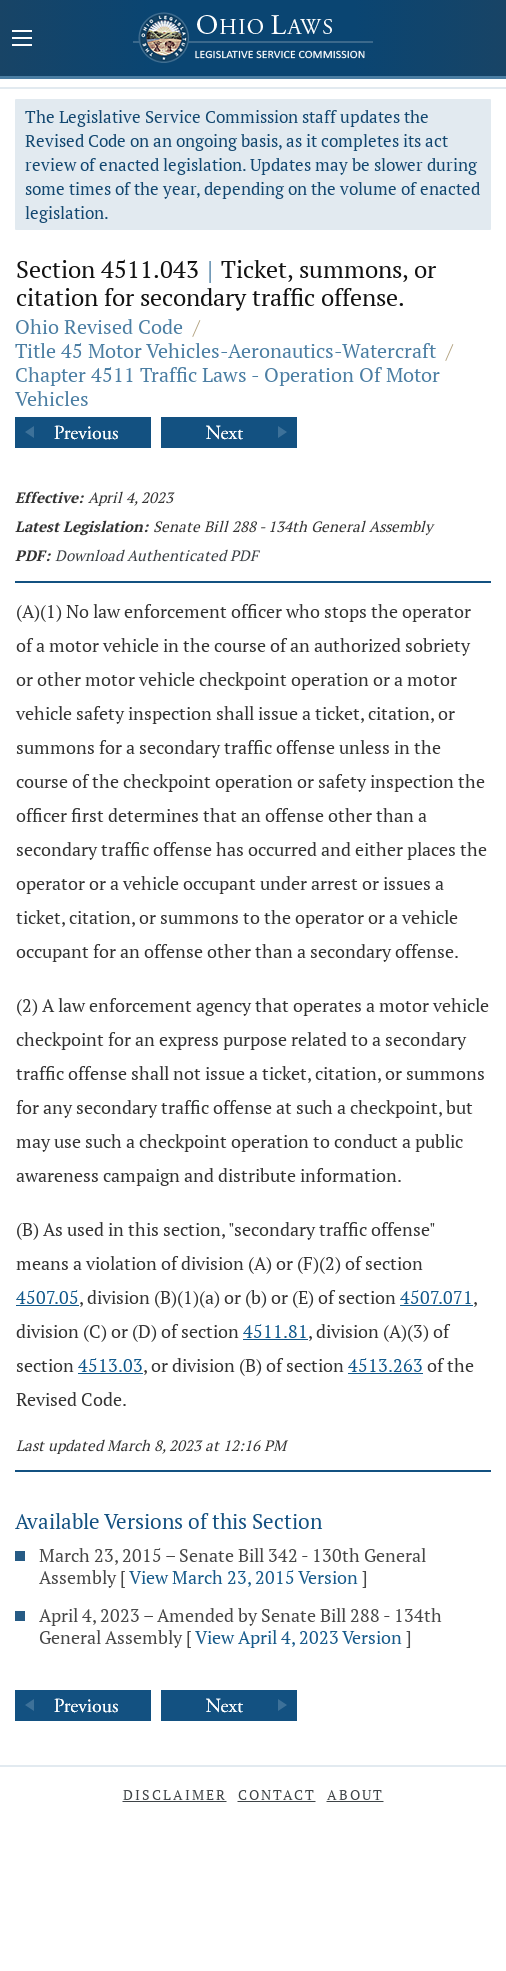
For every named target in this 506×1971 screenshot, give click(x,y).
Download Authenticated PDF (156, 555)
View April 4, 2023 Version (298, 1637)
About (355, 1794)
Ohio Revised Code (99, 326)
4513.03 (110, 1365)
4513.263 (385, 1365)
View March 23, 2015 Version (243, 1577)
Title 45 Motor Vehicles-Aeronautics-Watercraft (225, 350)
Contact (277, 1794)
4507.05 (47, 1297)
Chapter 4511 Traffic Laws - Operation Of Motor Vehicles (227, 386)
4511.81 (275, 1331)
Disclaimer (175, 1794)
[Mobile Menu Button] (22, 40)
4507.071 (436, 1297)
